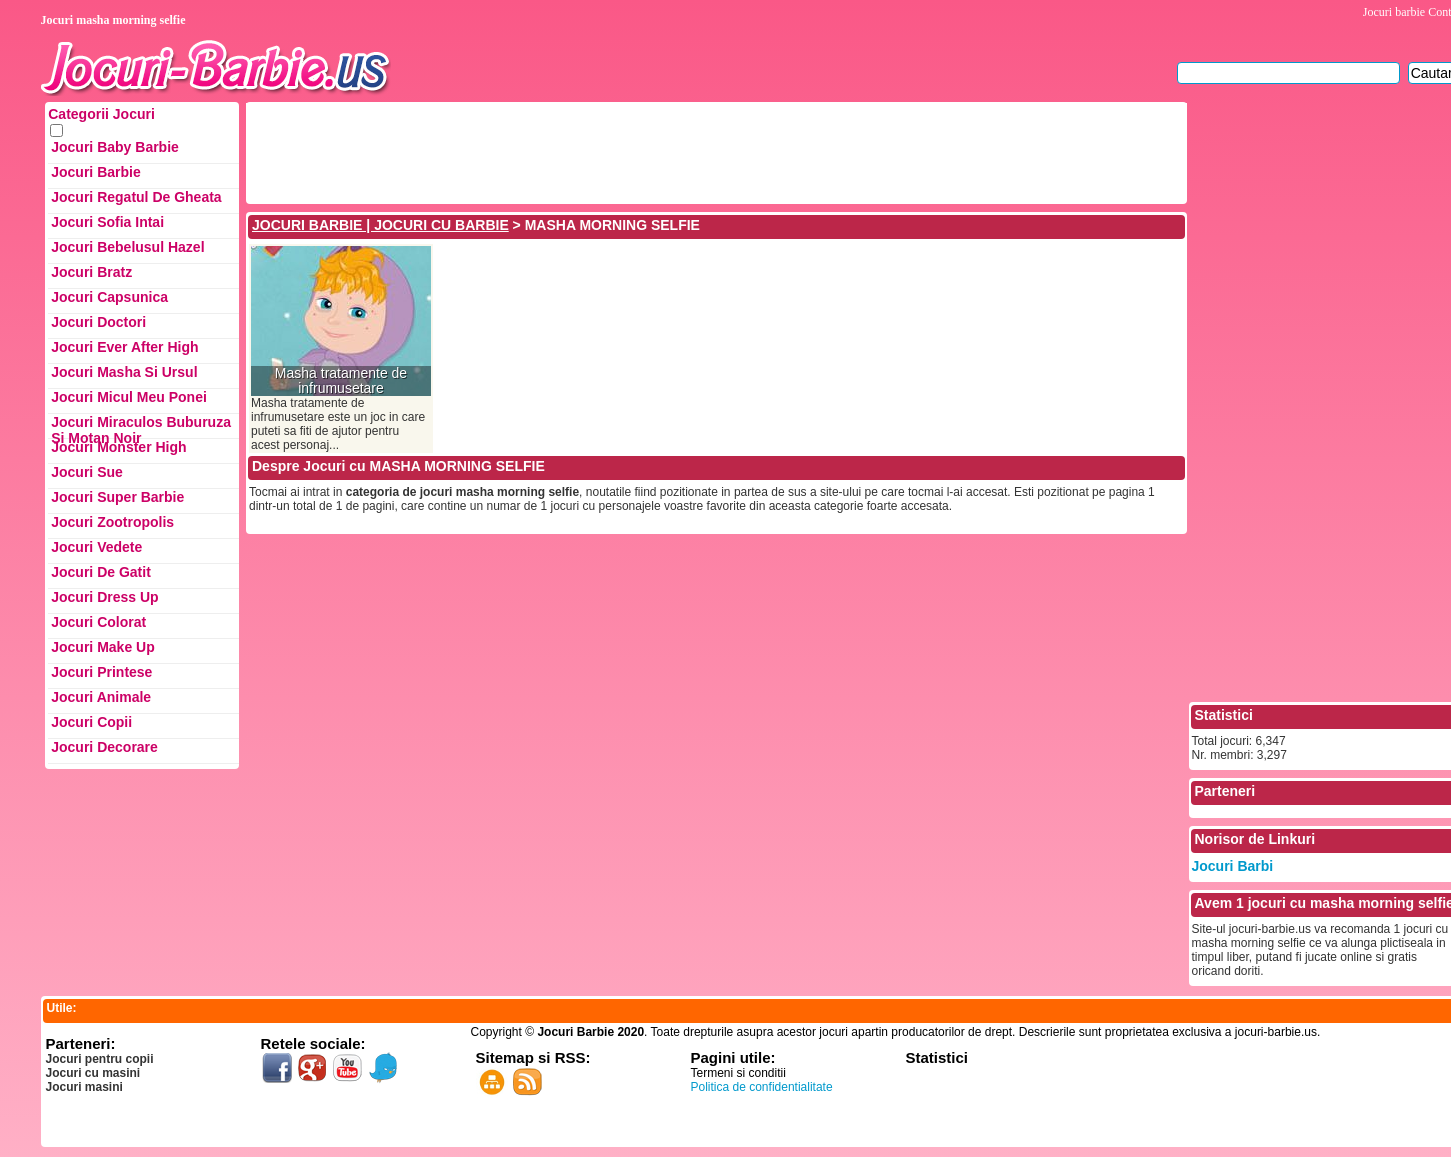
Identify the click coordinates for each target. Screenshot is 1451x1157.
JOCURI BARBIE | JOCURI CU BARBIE (380, 225)
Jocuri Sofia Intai (107, 222)
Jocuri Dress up (104, 597)
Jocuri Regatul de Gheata (136, 197)
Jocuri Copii (91, 722)
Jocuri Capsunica (109, 297)
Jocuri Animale (101, 697)
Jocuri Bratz (91, 272)
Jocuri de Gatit (101, 572)
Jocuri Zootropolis (112, 522)
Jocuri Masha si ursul (124, 372)
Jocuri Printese (101, 672)
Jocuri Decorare (104, 747)
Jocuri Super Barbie (117, 497)
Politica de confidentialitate (762, 1087)
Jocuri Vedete (96, 547)
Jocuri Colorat (98, 622)
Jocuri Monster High (118, 447)
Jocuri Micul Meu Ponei (129, 397)
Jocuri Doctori (98, 322)
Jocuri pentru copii (100, 1059)
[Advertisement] (613, 151)
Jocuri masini (84, 1087)
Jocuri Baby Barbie (115, 147)
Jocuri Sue (87, 472)
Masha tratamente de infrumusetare (341, 381)
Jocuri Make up (102, 647)
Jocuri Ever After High (124, 347)
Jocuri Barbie (95, 172)
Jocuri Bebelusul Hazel (127, 247)
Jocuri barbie (1394, 12)
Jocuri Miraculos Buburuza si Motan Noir (141, 426)
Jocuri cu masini (93, 1073)
